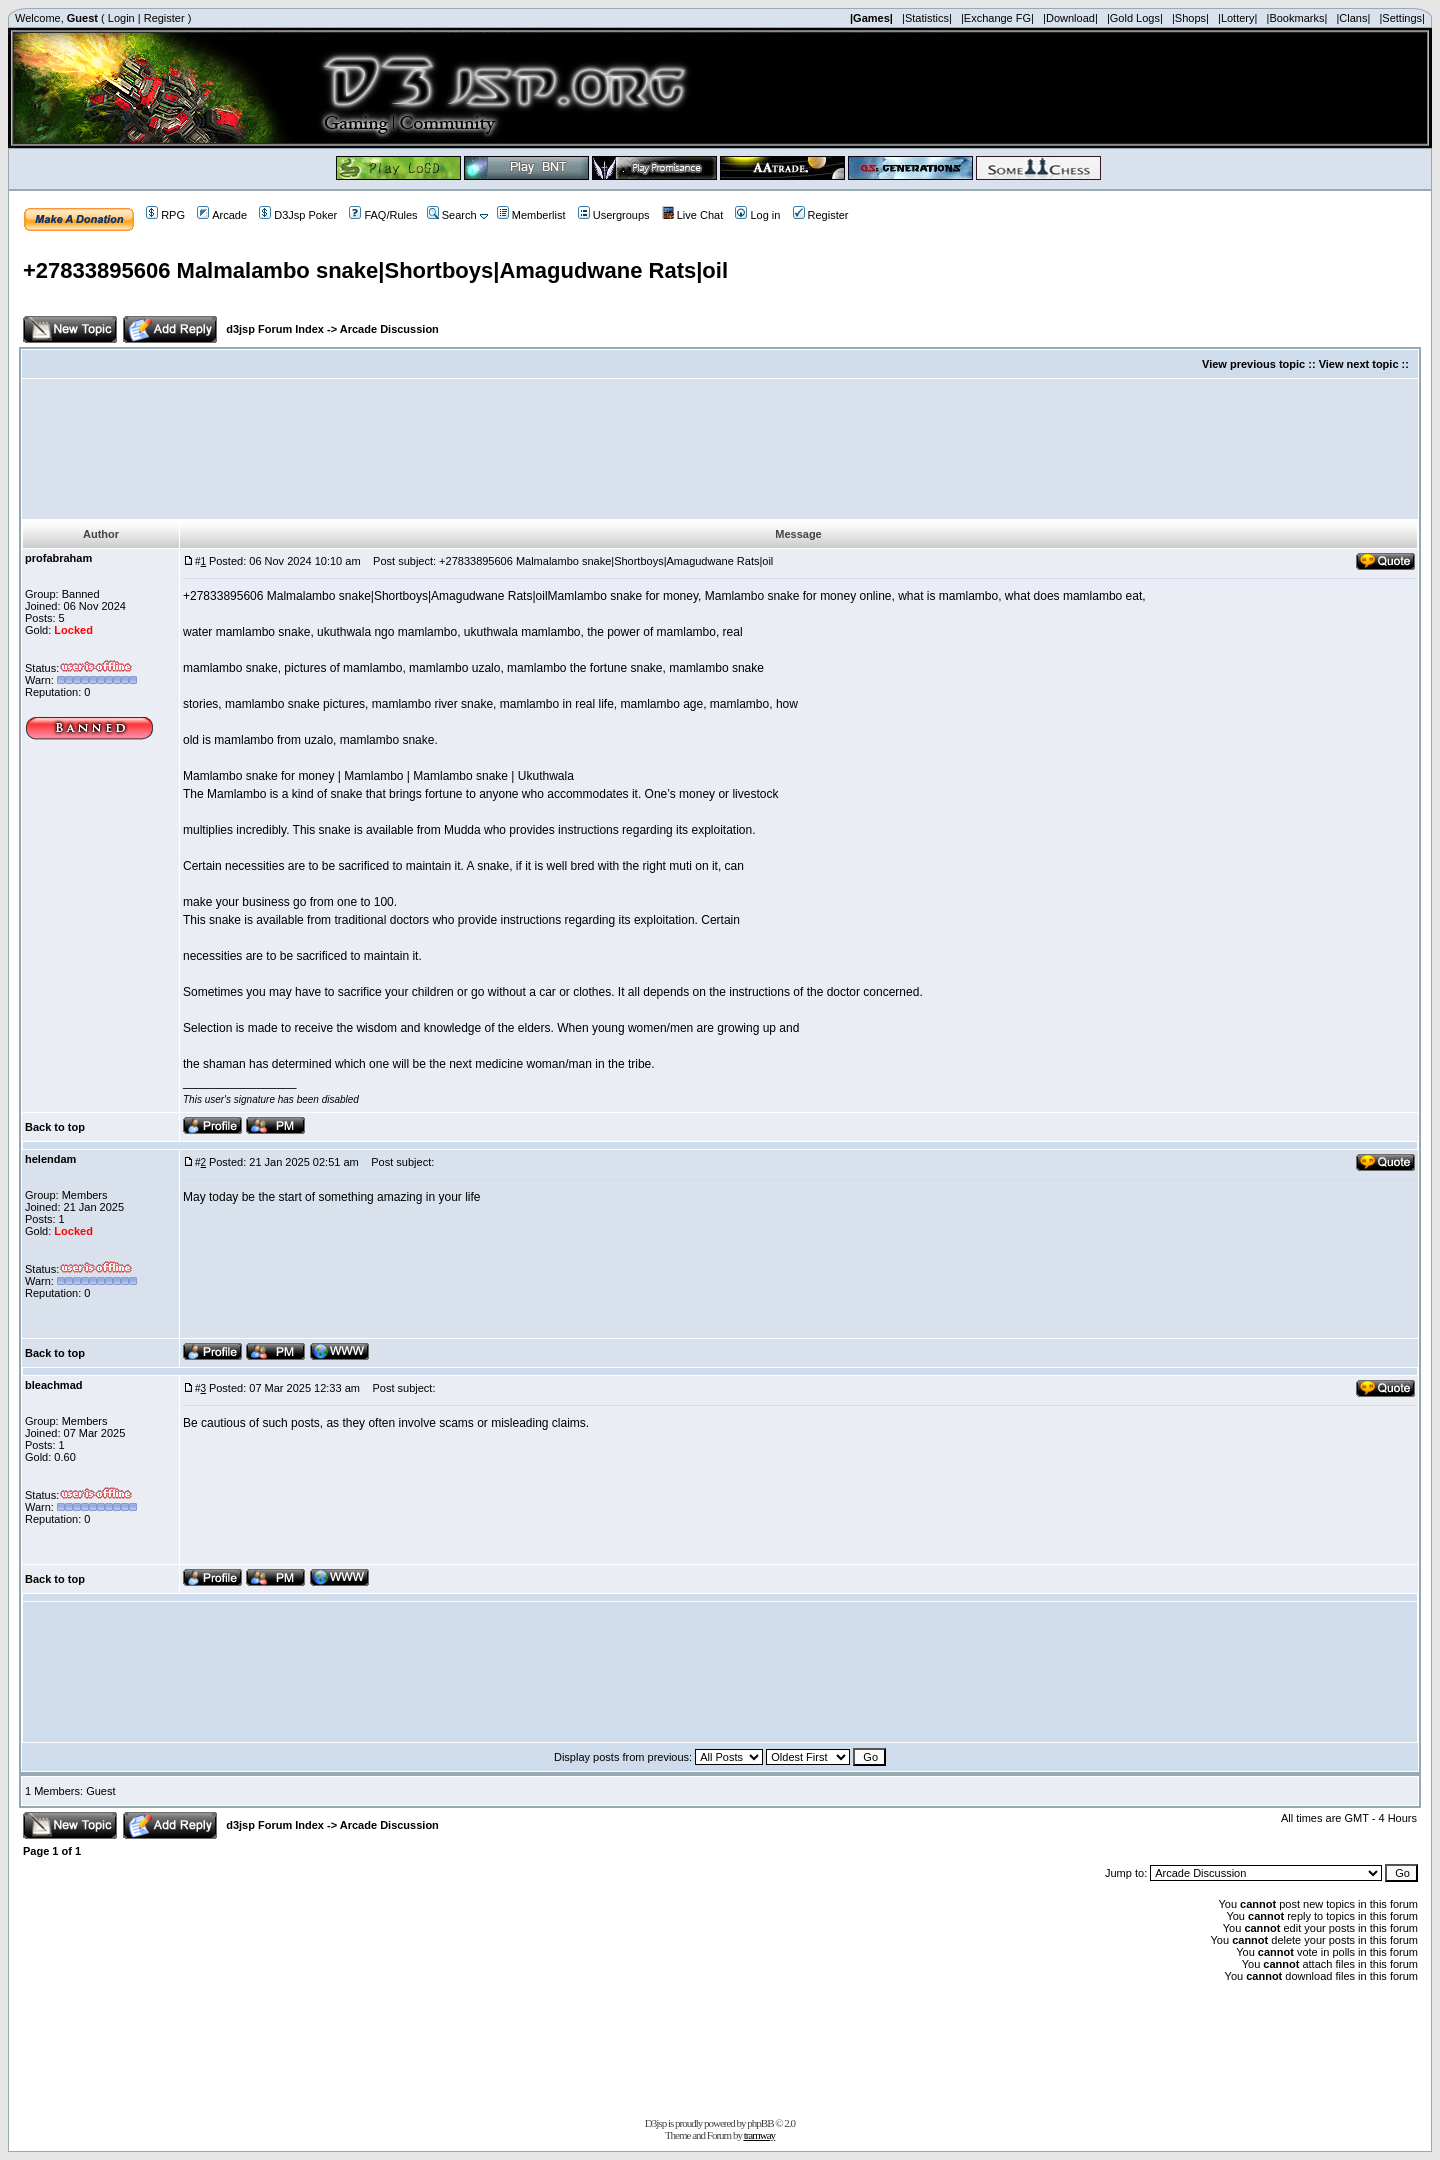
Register (164, 18)
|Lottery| (1237, 18)
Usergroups (614, 215)
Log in (757, 215)
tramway (759, 2135)
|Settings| (1401, 18)
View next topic (1359, 364)
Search (452, 215)
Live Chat (692, 215)
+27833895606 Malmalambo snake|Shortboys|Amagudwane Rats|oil (375, 270)
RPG (165, 215)
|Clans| (1353, 18)
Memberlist (531, 215)
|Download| (1070, 18)
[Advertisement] (720, 449)
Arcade (222, 215)
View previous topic (1253, 364)
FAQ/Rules (383, 215)
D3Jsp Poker (298, 215)
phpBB (760, 2123)
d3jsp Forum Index (275, 329)
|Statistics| (927, 18)
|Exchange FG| (997, 18)
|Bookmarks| (1297, 18)
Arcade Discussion (389, 329)
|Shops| (1190, 18)
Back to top (55, 1127)
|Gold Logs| (1135, 18)
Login (121, 18)
